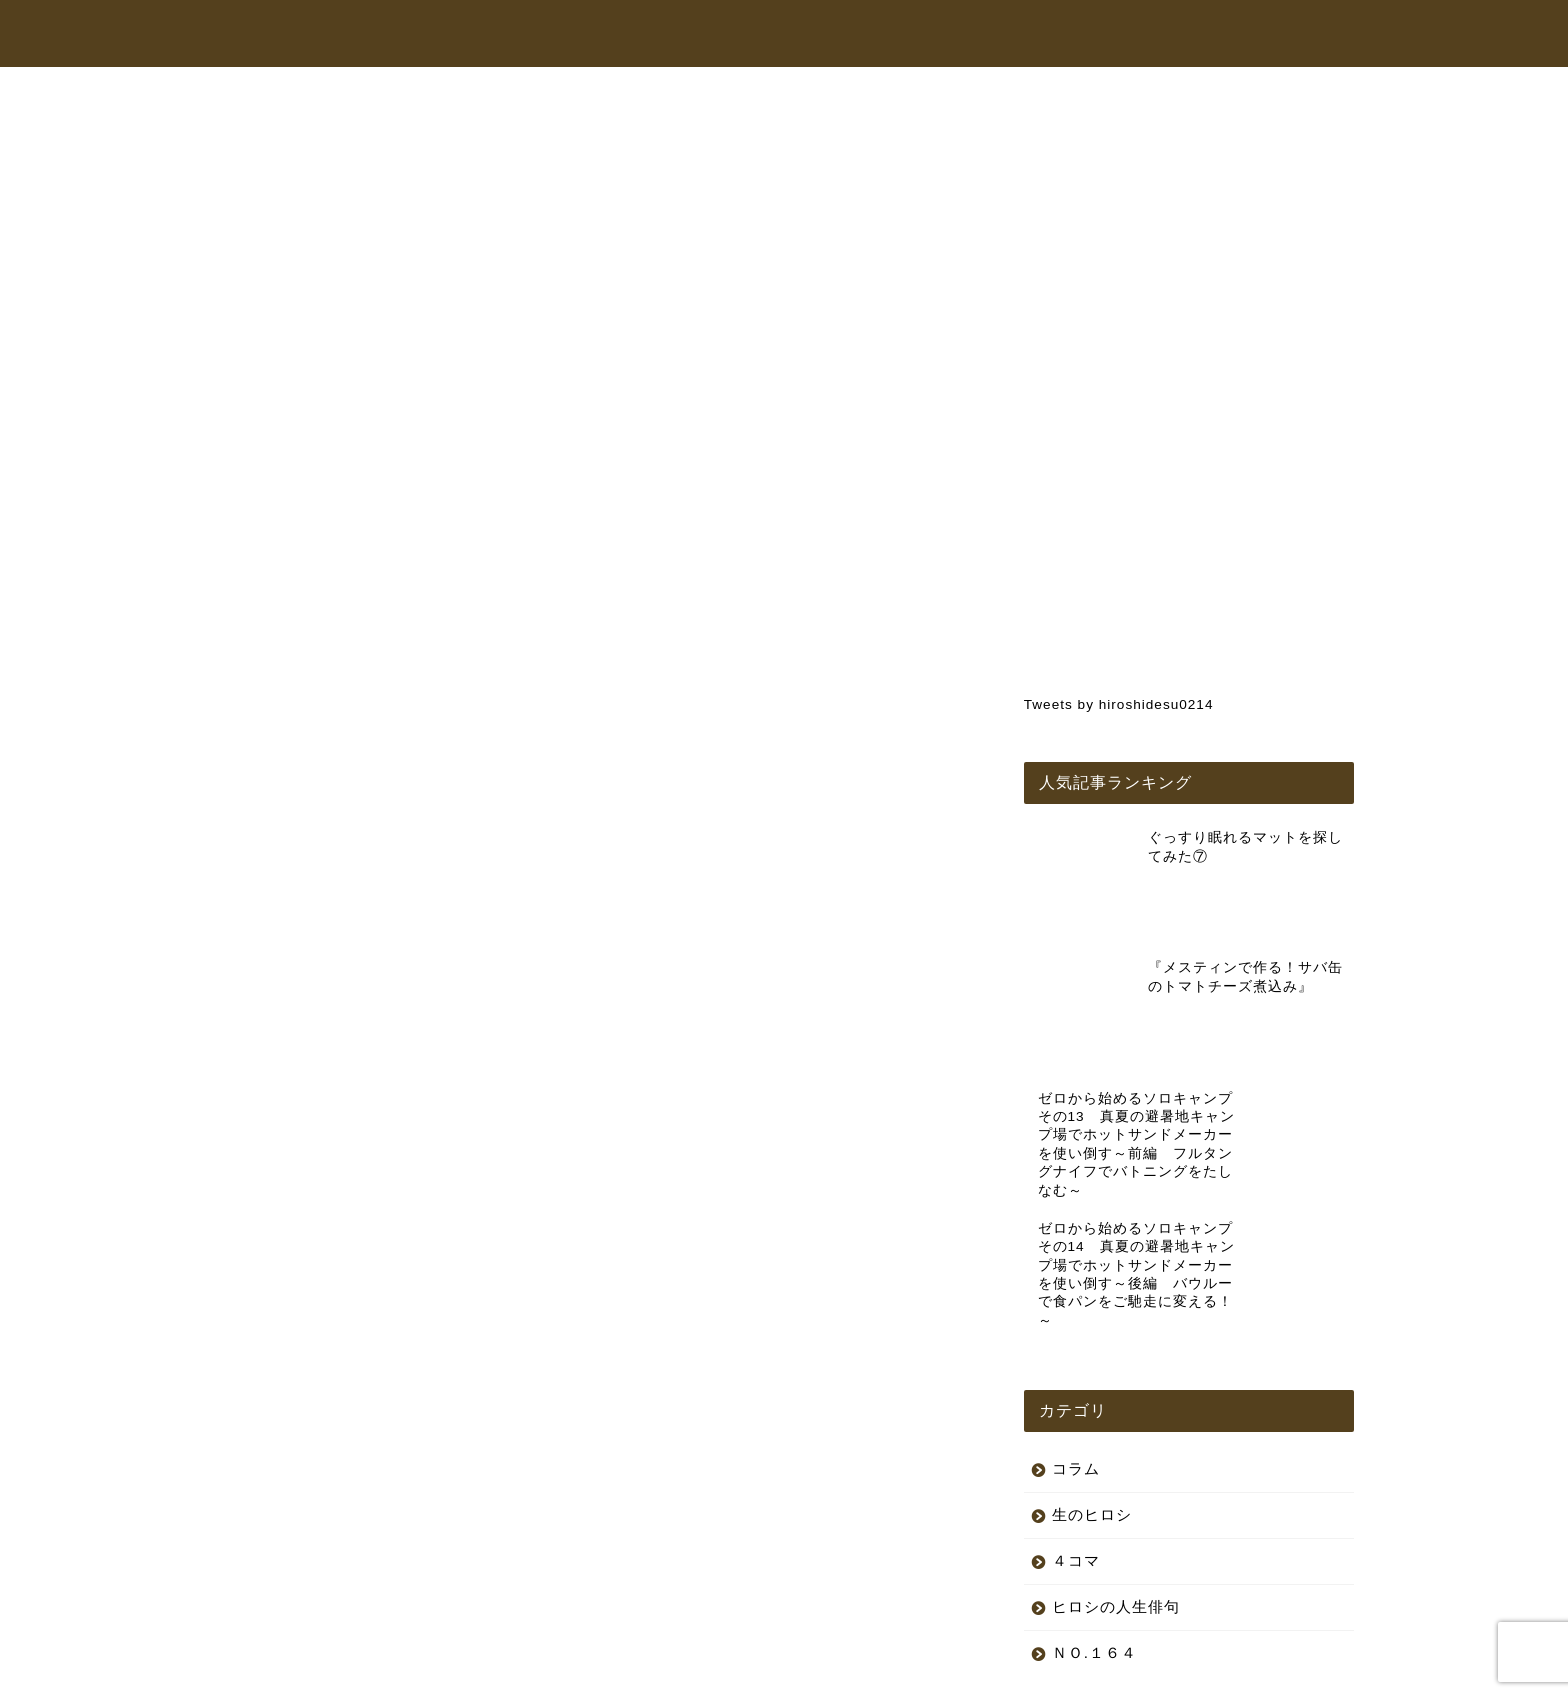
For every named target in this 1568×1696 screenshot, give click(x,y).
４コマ (1076, 1414)
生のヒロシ (281, 135)
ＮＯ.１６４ (1094, 1506)
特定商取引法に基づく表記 (453, 1672)
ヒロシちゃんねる (791, 34)
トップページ (643, 34)
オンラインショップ (960, 34)
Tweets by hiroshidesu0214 (1119, 704)
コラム (1094, 34)
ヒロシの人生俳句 (1116, 1460)
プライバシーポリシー (290, 1672)
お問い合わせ (1207, 34)
